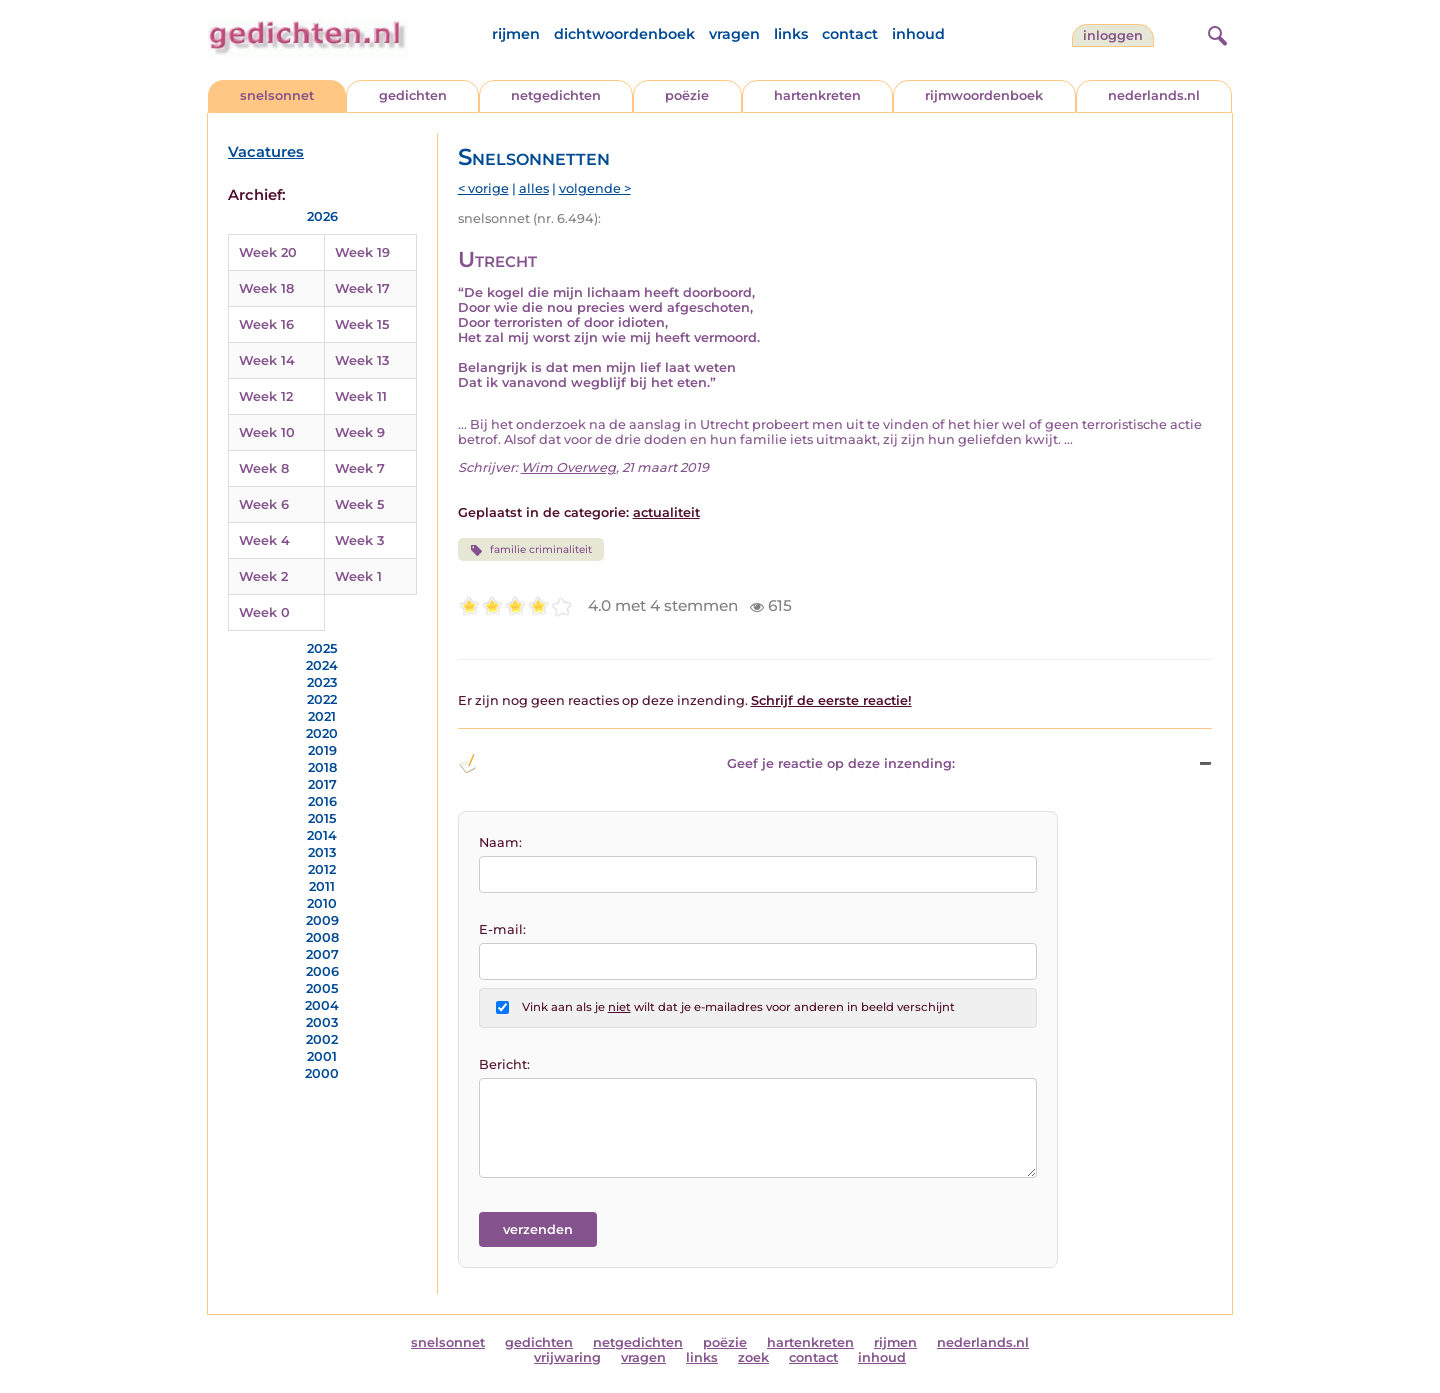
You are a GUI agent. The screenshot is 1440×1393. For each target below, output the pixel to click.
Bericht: (504, 1064)
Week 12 (266, 396)
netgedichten (556, 95)
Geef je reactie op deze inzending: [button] (706, 764)
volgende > (595, 188)
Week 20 (268, 252)
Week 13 (362, 360)
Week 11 (361, 396)
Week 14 (267, 360)
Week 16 (266, 324)
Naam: (500, 842)
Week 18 (266, 288)
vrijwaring (567, 1357)
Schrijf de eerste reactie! (831, 700)
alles (534, 188)
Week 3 (359, 540)
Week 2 (263, 576)
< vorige (483, 188)
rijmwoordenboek (984, 95)
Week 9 (360, 432)
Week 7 (360, 468)
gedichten (413, 95)
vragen (734, 34)
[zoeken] (1215, 33)
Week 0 (264, 612)
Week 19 (362, 252)
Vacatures (266, 152)
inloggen (1113, 35)
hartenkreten (817, 95)
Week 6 (264, 504)
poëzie (687, 95)
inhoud (918, 34)
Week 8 (264, 468)
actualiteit (666, 512)
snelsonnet (277, 95)
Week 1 (358, 576)
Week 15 (362, 324)
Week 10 (267, 432)
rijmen (516, 34)
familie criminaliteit (531, 550)
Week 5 (359, 504)
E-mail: (502, 929)
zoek (753, 1357)
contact (850, 34)
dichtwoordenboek (624, 34)
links (791, 34)
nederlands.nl (1154, 95)
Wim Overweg (568, 467)
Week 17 (362, 288)
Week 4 (264, 540)
